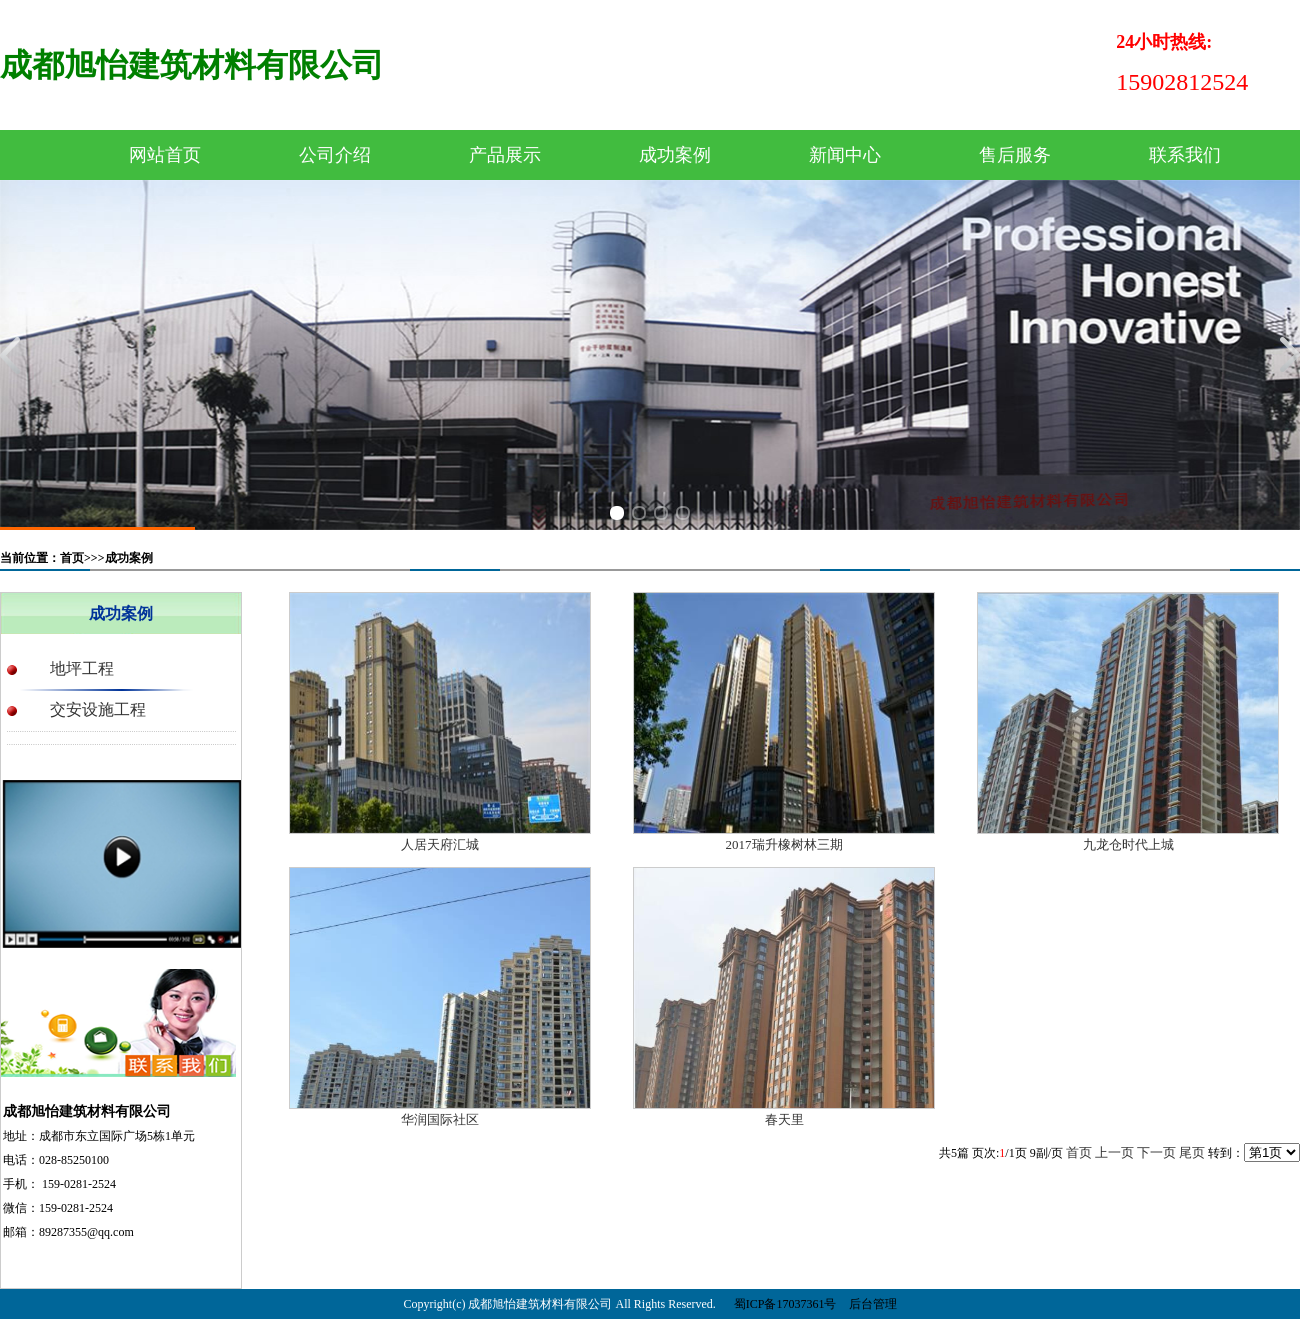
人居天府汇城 (440, 844)
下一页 (1156, 1152)
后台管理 (873, 1304)
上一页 (1114, 1152)
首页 (1079, 1152)
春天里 (784, 1119)
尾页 (1192, 1152)
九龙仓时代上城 (1128, 844)
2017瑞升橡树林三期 (784, 844)
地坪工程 (82, 668)
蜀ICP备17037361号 (785, 1304)
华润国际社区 (440, 1119)
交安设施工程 (98, 709)
